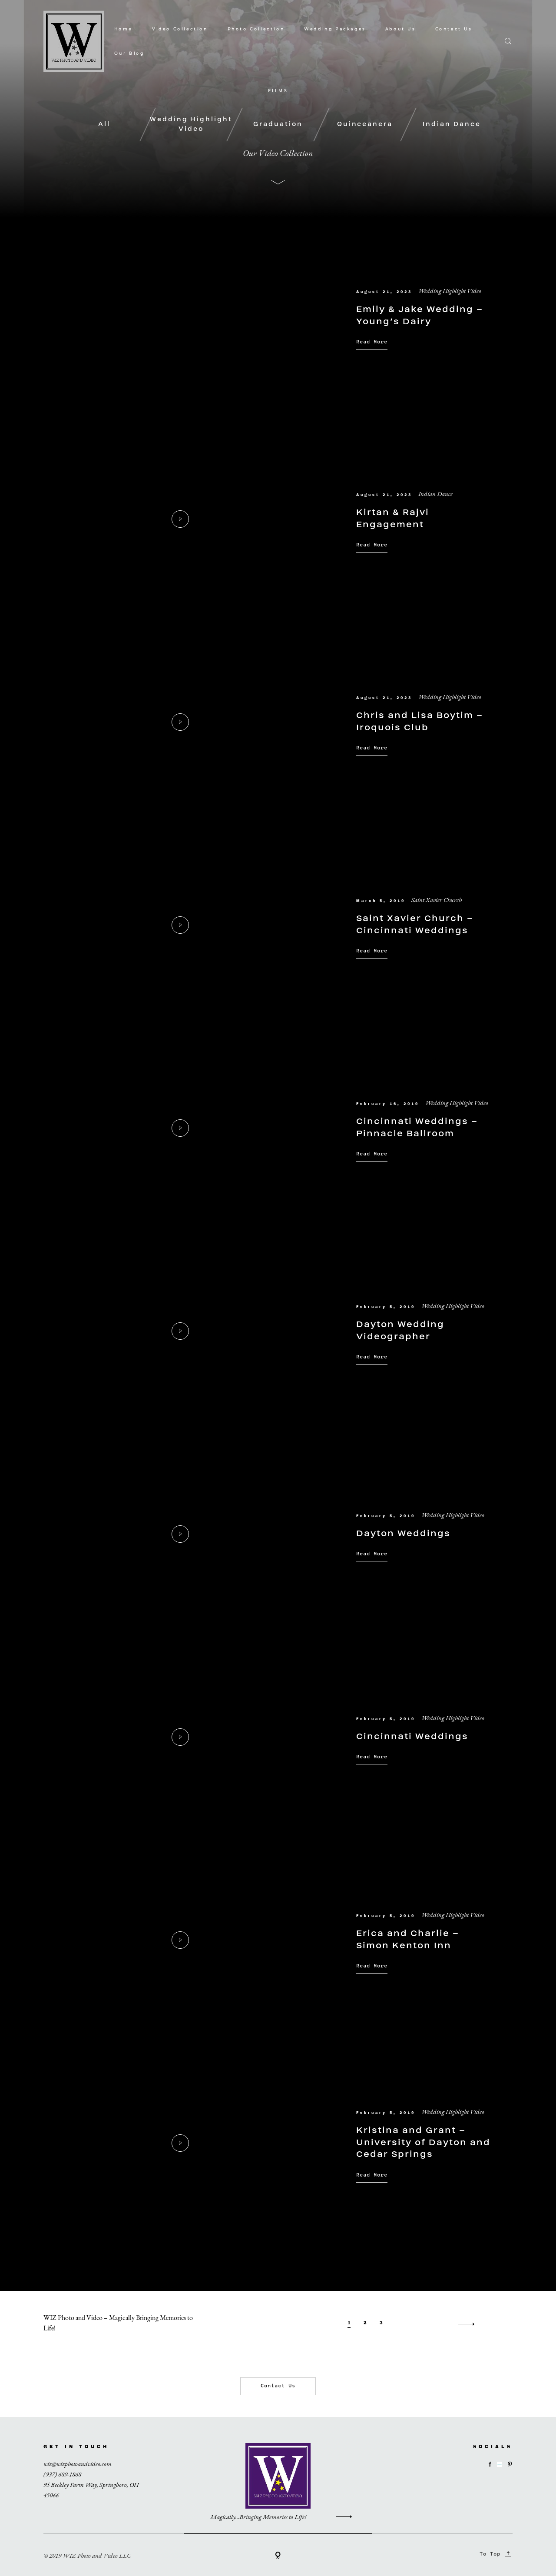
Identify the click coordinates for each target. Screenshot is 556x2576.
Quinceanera (365, 124)
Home (123, 29)
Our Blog (129, 53)
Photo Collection (256, 29)
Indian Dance (452, 124)
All (104, 124)
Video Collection (180, 29)
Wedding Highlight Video (191, 124)
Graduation (278, 124)
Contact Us (453, 29)
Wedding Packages (335, 29)
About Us (400, 29)
